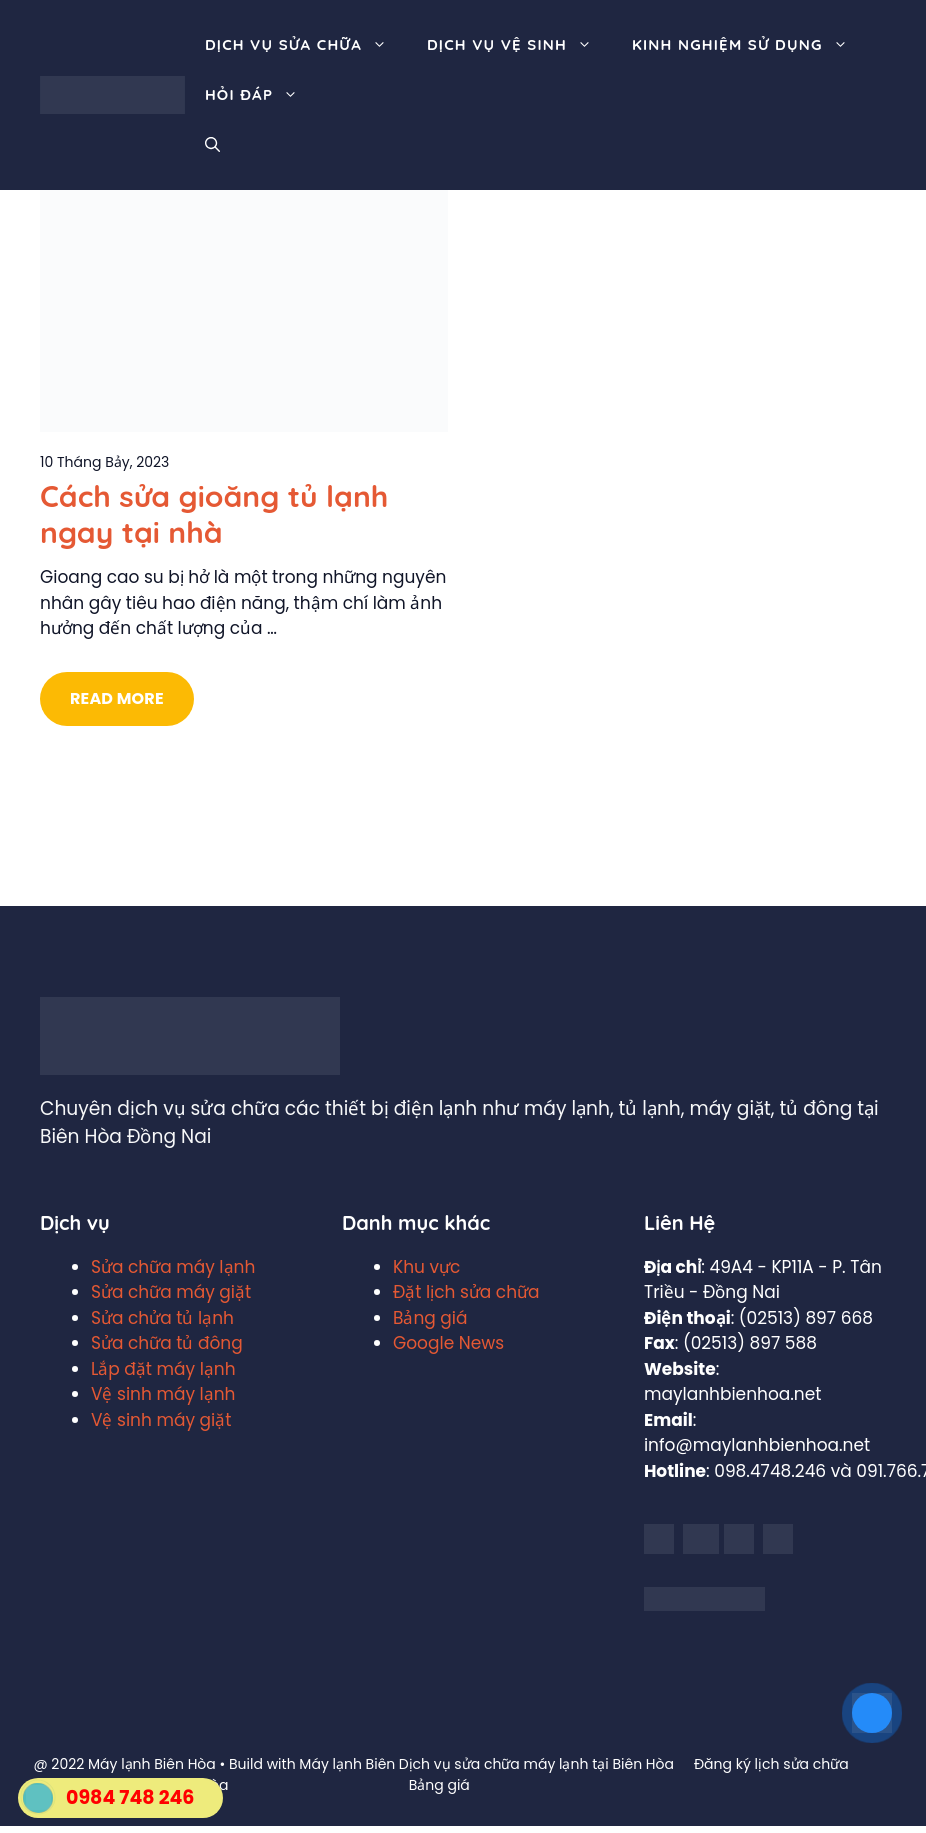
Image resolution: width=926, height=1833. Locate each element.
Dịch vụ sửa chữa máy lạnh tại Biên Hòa (536, 1764)
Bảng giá (430, 1318)
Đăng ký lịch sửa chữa (771, 1764)
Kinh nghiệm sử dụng (750, 45)
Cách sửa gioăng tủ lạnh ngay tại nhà (214, 514)
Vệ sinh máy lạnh (163, 1394)
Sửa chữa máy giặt (171, 1292)
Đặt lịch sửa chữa (466, 1292)
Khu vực (426, 1267)
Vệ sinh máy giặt (161, 1420)
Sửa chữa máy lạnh (173, 1267)
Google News (448, 1343)
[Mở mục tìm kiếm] (212, 145)
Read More (117, 698)
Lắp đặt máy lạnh (163, 1369)
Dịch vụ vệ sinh (519, 45)
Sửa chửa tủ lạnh (162, 1318)
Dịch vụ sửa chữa (306, 45)
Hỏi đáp (261, 95)
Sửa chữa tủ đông (167, 1343)
